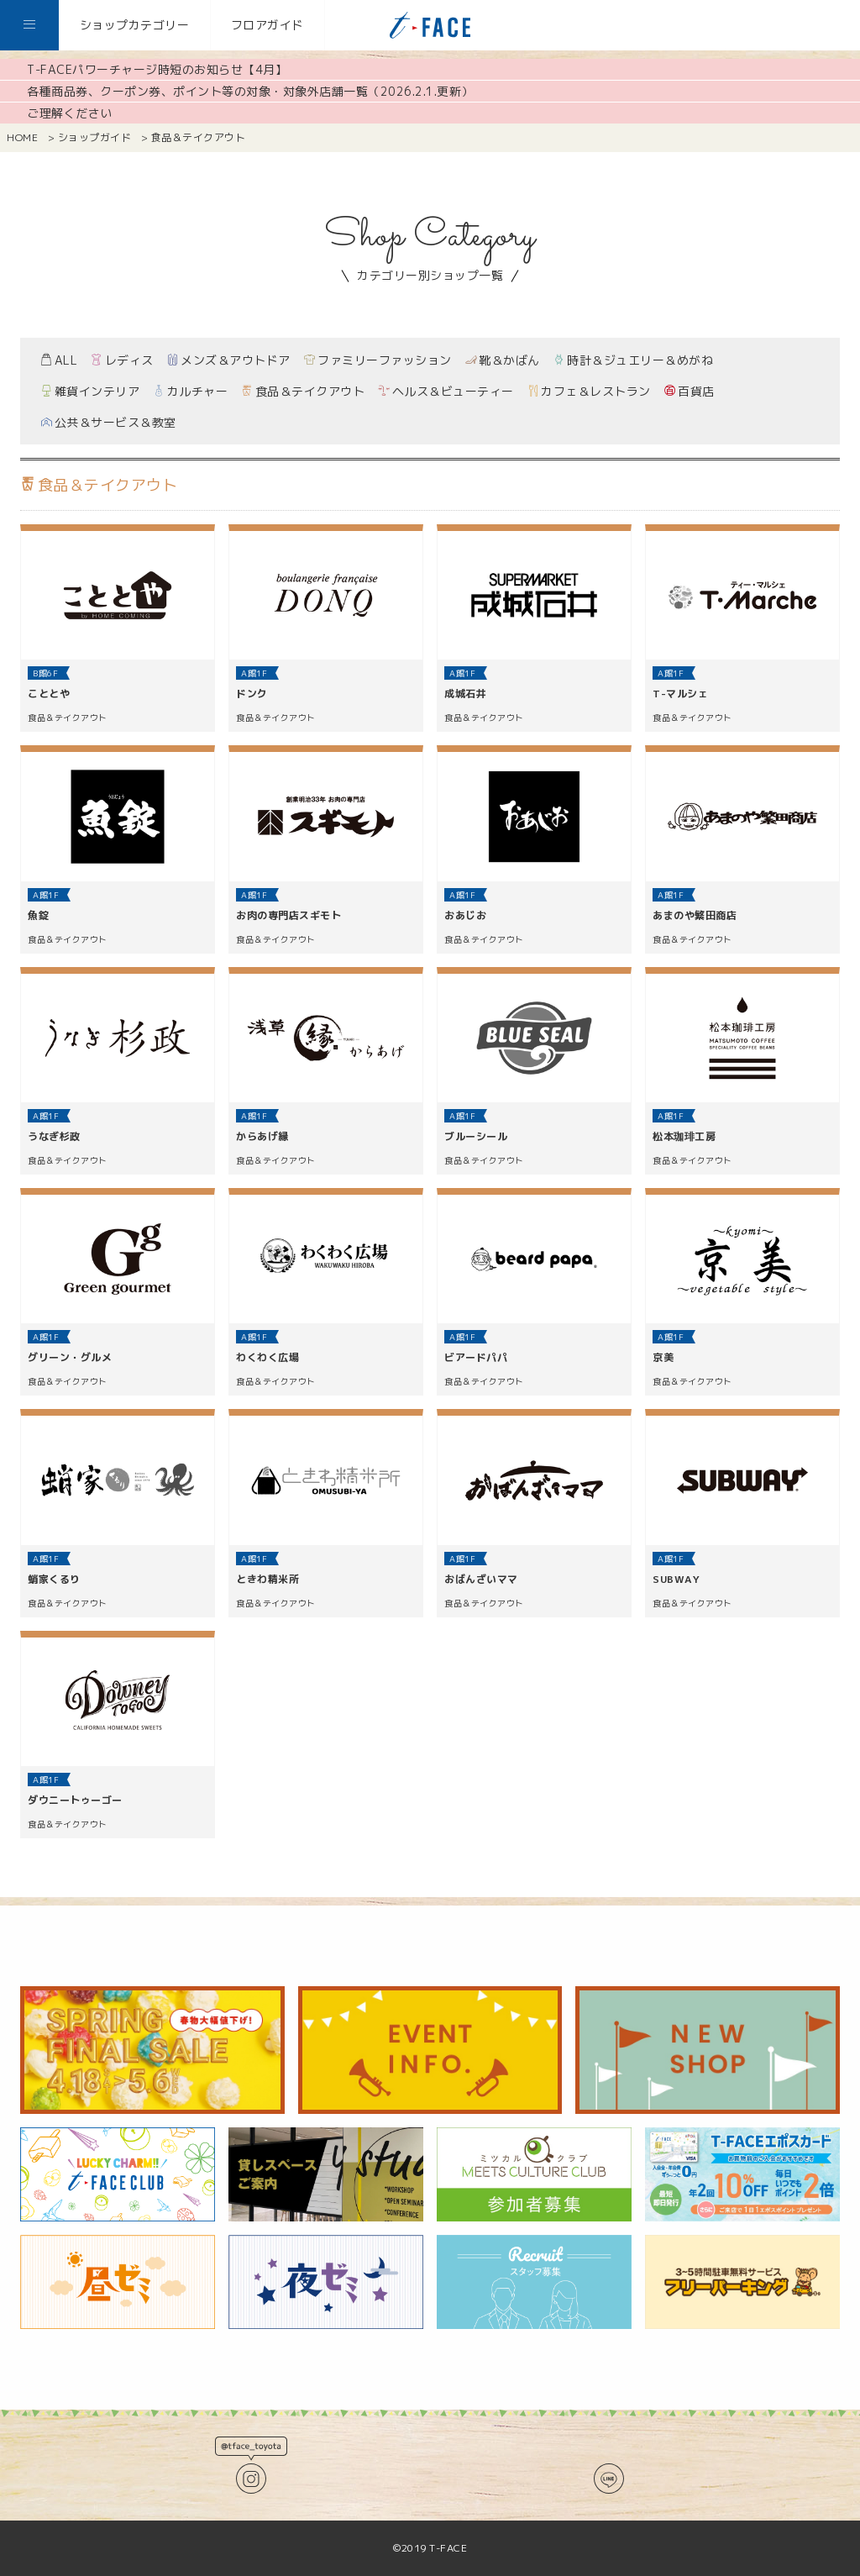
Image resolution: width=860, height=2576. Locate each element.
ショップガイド (95, 137)
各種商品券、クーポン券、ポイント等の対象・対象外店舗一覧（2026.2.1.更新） (250, 91)
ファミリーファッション (378, 360)
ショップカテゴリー (135, 25)
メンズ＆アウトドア (229, 360)
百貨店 (689, 391)
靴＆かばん (502, 360)
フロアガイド (267, 25)
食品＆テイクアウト (302, 391)
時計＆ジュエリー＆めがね (633, 360)
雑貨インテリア (89, 391)
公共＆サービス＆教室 (108, 422)
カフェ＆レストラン (589, 391)
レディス (122, 360)
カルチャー (190, 391)
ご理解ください (70, 113)
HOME (22, 137)
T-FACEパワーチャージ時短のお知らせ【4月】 (157, 69)
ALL (58, 360)
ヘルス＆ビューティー (446, 391)
